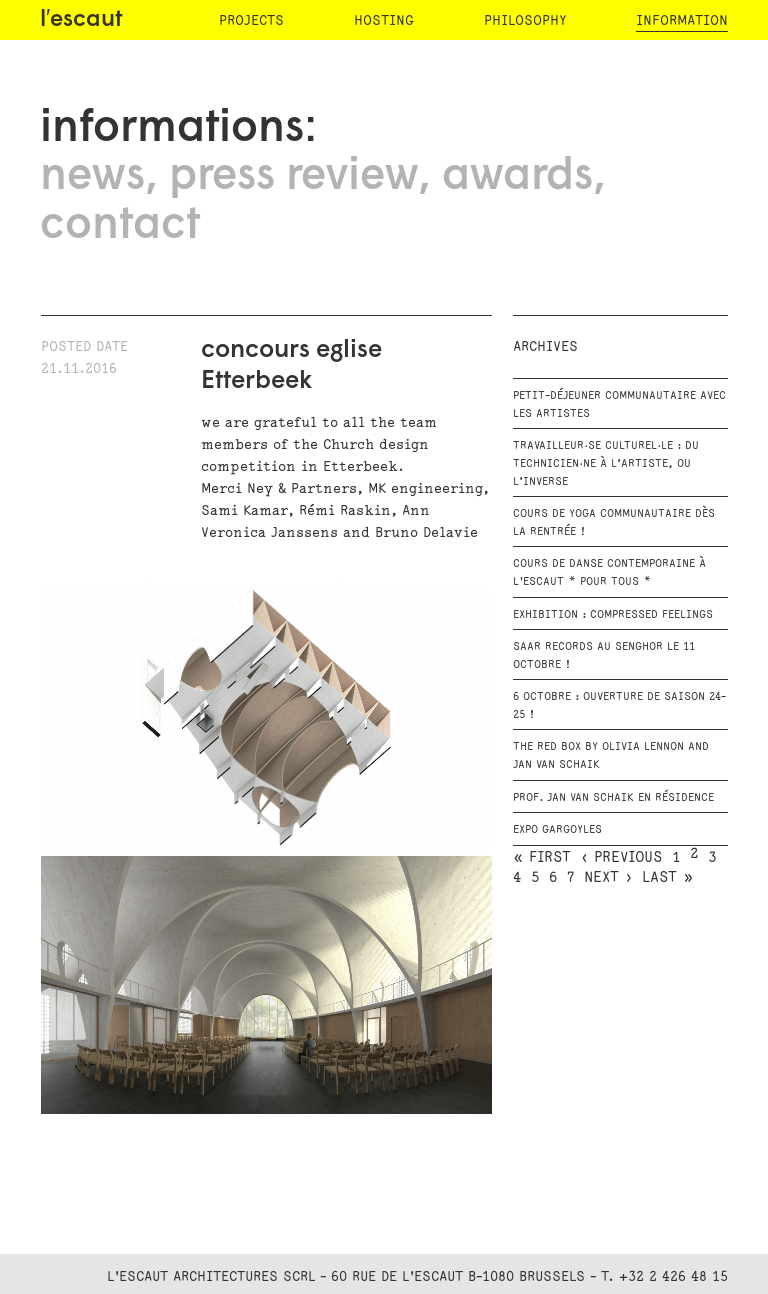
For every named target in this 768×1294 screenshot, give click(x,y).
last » (667, 878)
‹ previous (621, 858)
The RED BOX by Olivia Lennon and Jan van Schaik (611, 756)
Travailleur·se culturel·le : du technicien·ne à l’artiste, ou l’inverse (606, 463)
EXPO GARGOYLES (557, 830)
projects (251, 20)
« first (542, 858)
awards (517, 177)
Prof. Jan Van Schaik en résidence (613, 798)
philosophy (525, 20)
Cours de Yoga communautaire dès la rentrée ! (614, 523)
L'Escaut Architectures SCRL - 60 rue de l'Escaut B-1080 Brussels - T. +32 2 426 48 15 (417, 1276)
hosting (384, 20)
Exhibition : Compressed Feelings (613, 615)
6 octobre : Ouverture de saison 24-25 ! (619, 706)
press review (293, 177)
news (92, 177)
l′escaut (81, 20)
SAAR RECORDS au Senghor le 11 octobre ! (604, 656)
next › (608, 878)
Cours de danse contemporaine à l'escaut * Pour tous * (609, 573)
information (682, 20)
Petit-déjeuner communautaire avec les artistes (619, 405)
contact (120, 226)
